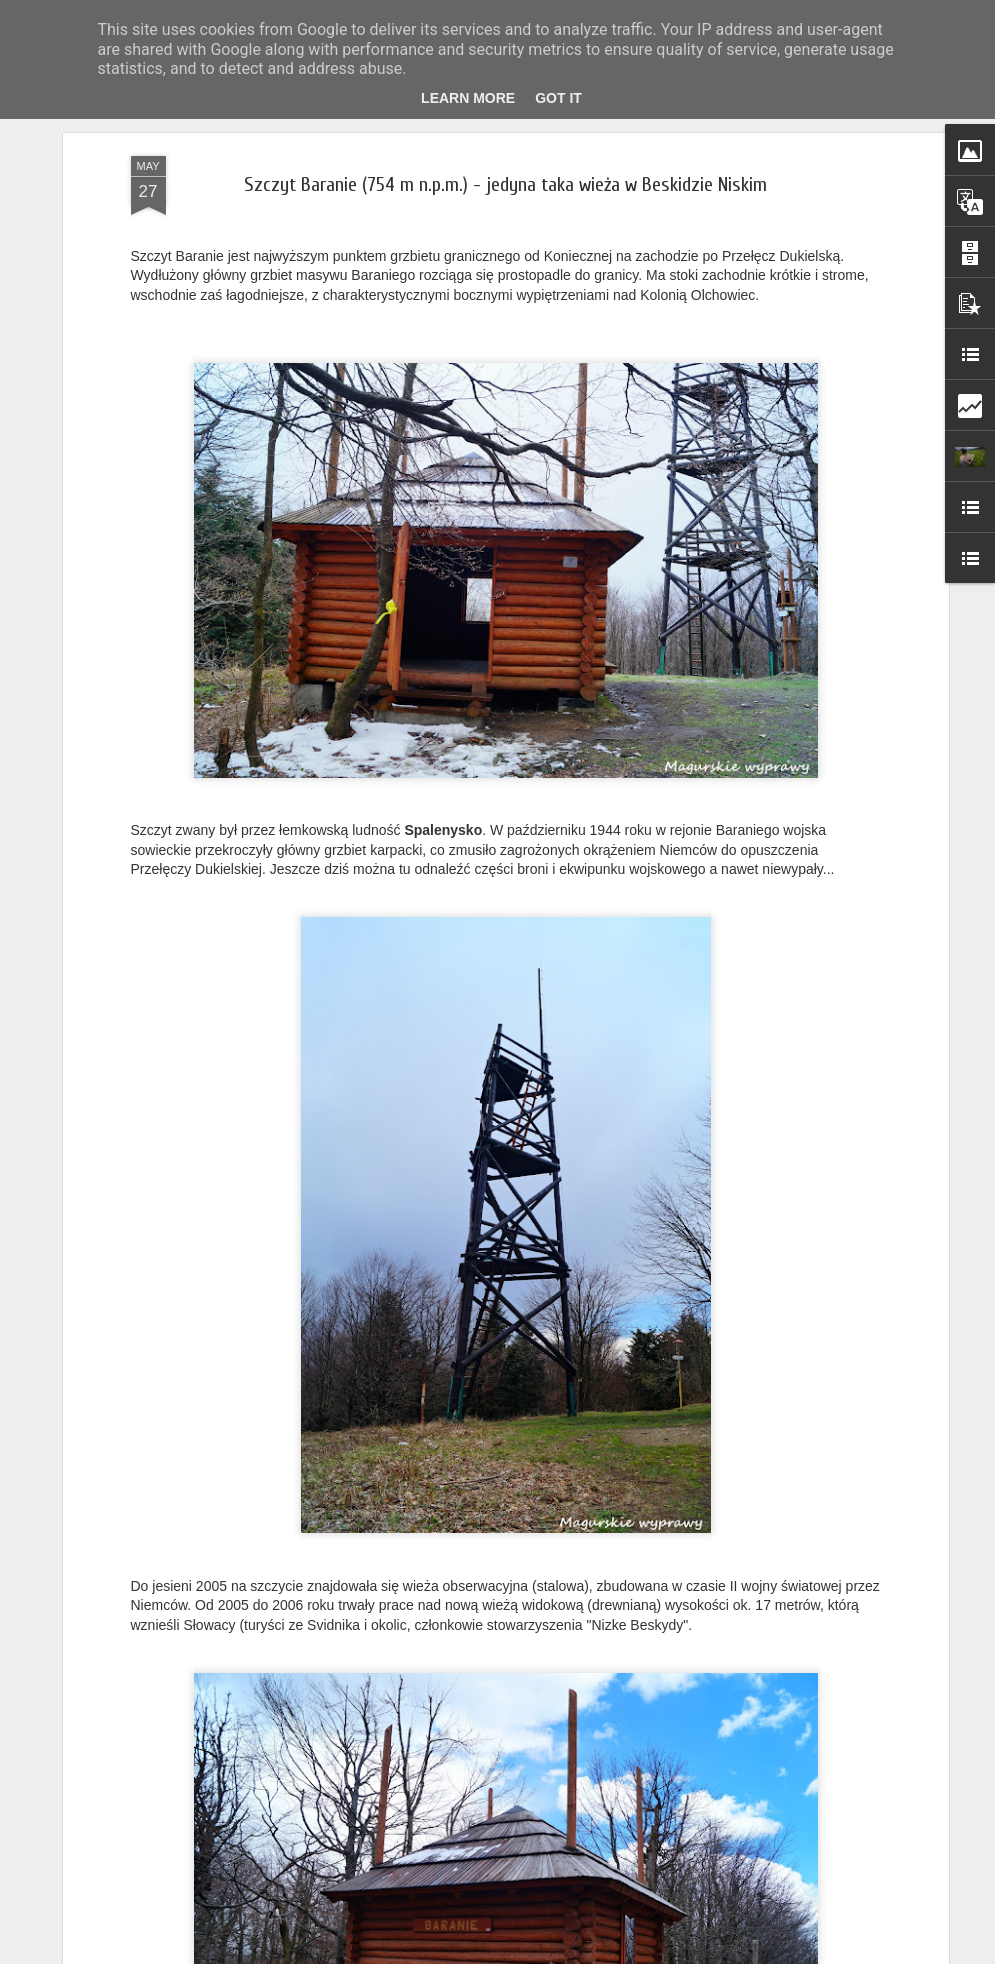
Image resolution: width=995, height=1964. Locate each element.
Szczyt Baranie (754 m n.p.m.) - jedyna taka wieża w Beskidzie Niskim (505, 184)
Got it (558, 98)
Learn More (468, 98)
